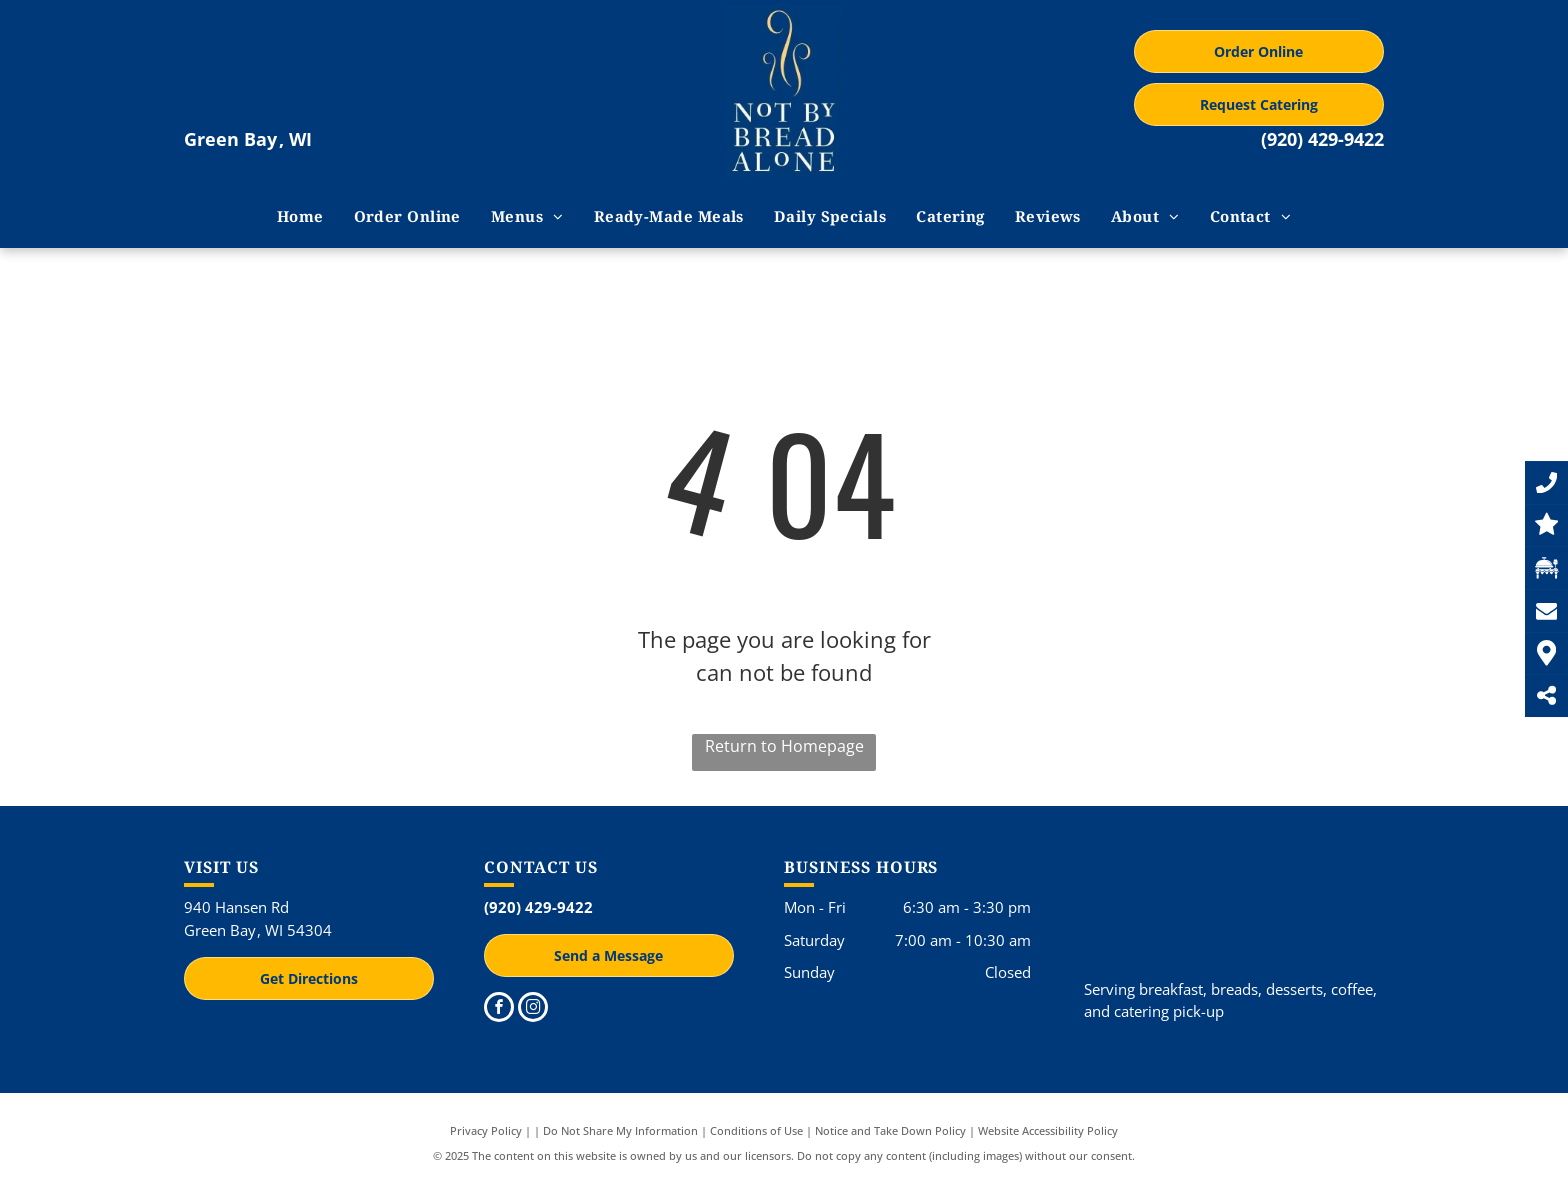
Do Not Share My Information (620, 1130)
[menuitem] (300, 216)
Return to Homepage (784, 746)
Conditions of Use (756, 1130)
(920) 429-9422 (1322, 139)
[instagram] (533, 1009)
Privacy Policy (486, 1130)
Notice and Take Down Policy (890, 1130)
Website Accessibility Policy (1048, 1130)
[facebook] (499, 1009)
